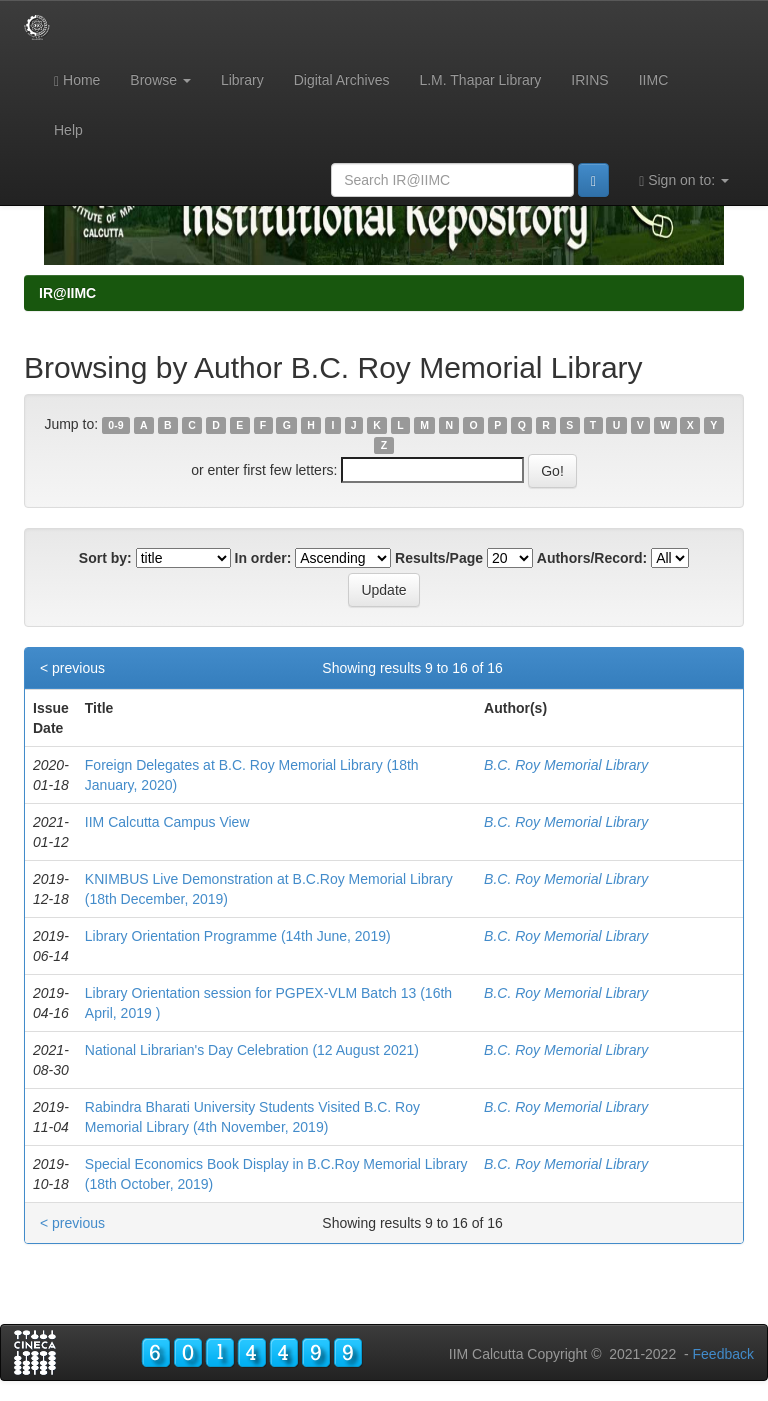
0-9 (115, 425)
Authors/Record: (592, 558)
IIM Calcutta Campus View (167, 822)
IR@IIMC (67, 293)
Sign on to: (684, 180)
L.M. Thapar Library (480, 80)
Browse (160, 80)
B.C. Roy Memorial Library (566, 765)
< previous (72, 668)
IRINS (589, 80)
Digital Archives (342, 80)
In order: (263, 558)
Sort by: (105, 558)
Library (242, 80)
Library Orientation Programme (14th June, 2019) (238, 936)
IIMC (654, 80)
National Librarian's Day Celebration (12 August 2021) (252, 1050)
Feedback (723, 1354)
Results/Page (439, 558)
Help (68, 130)
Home (77, 80)
